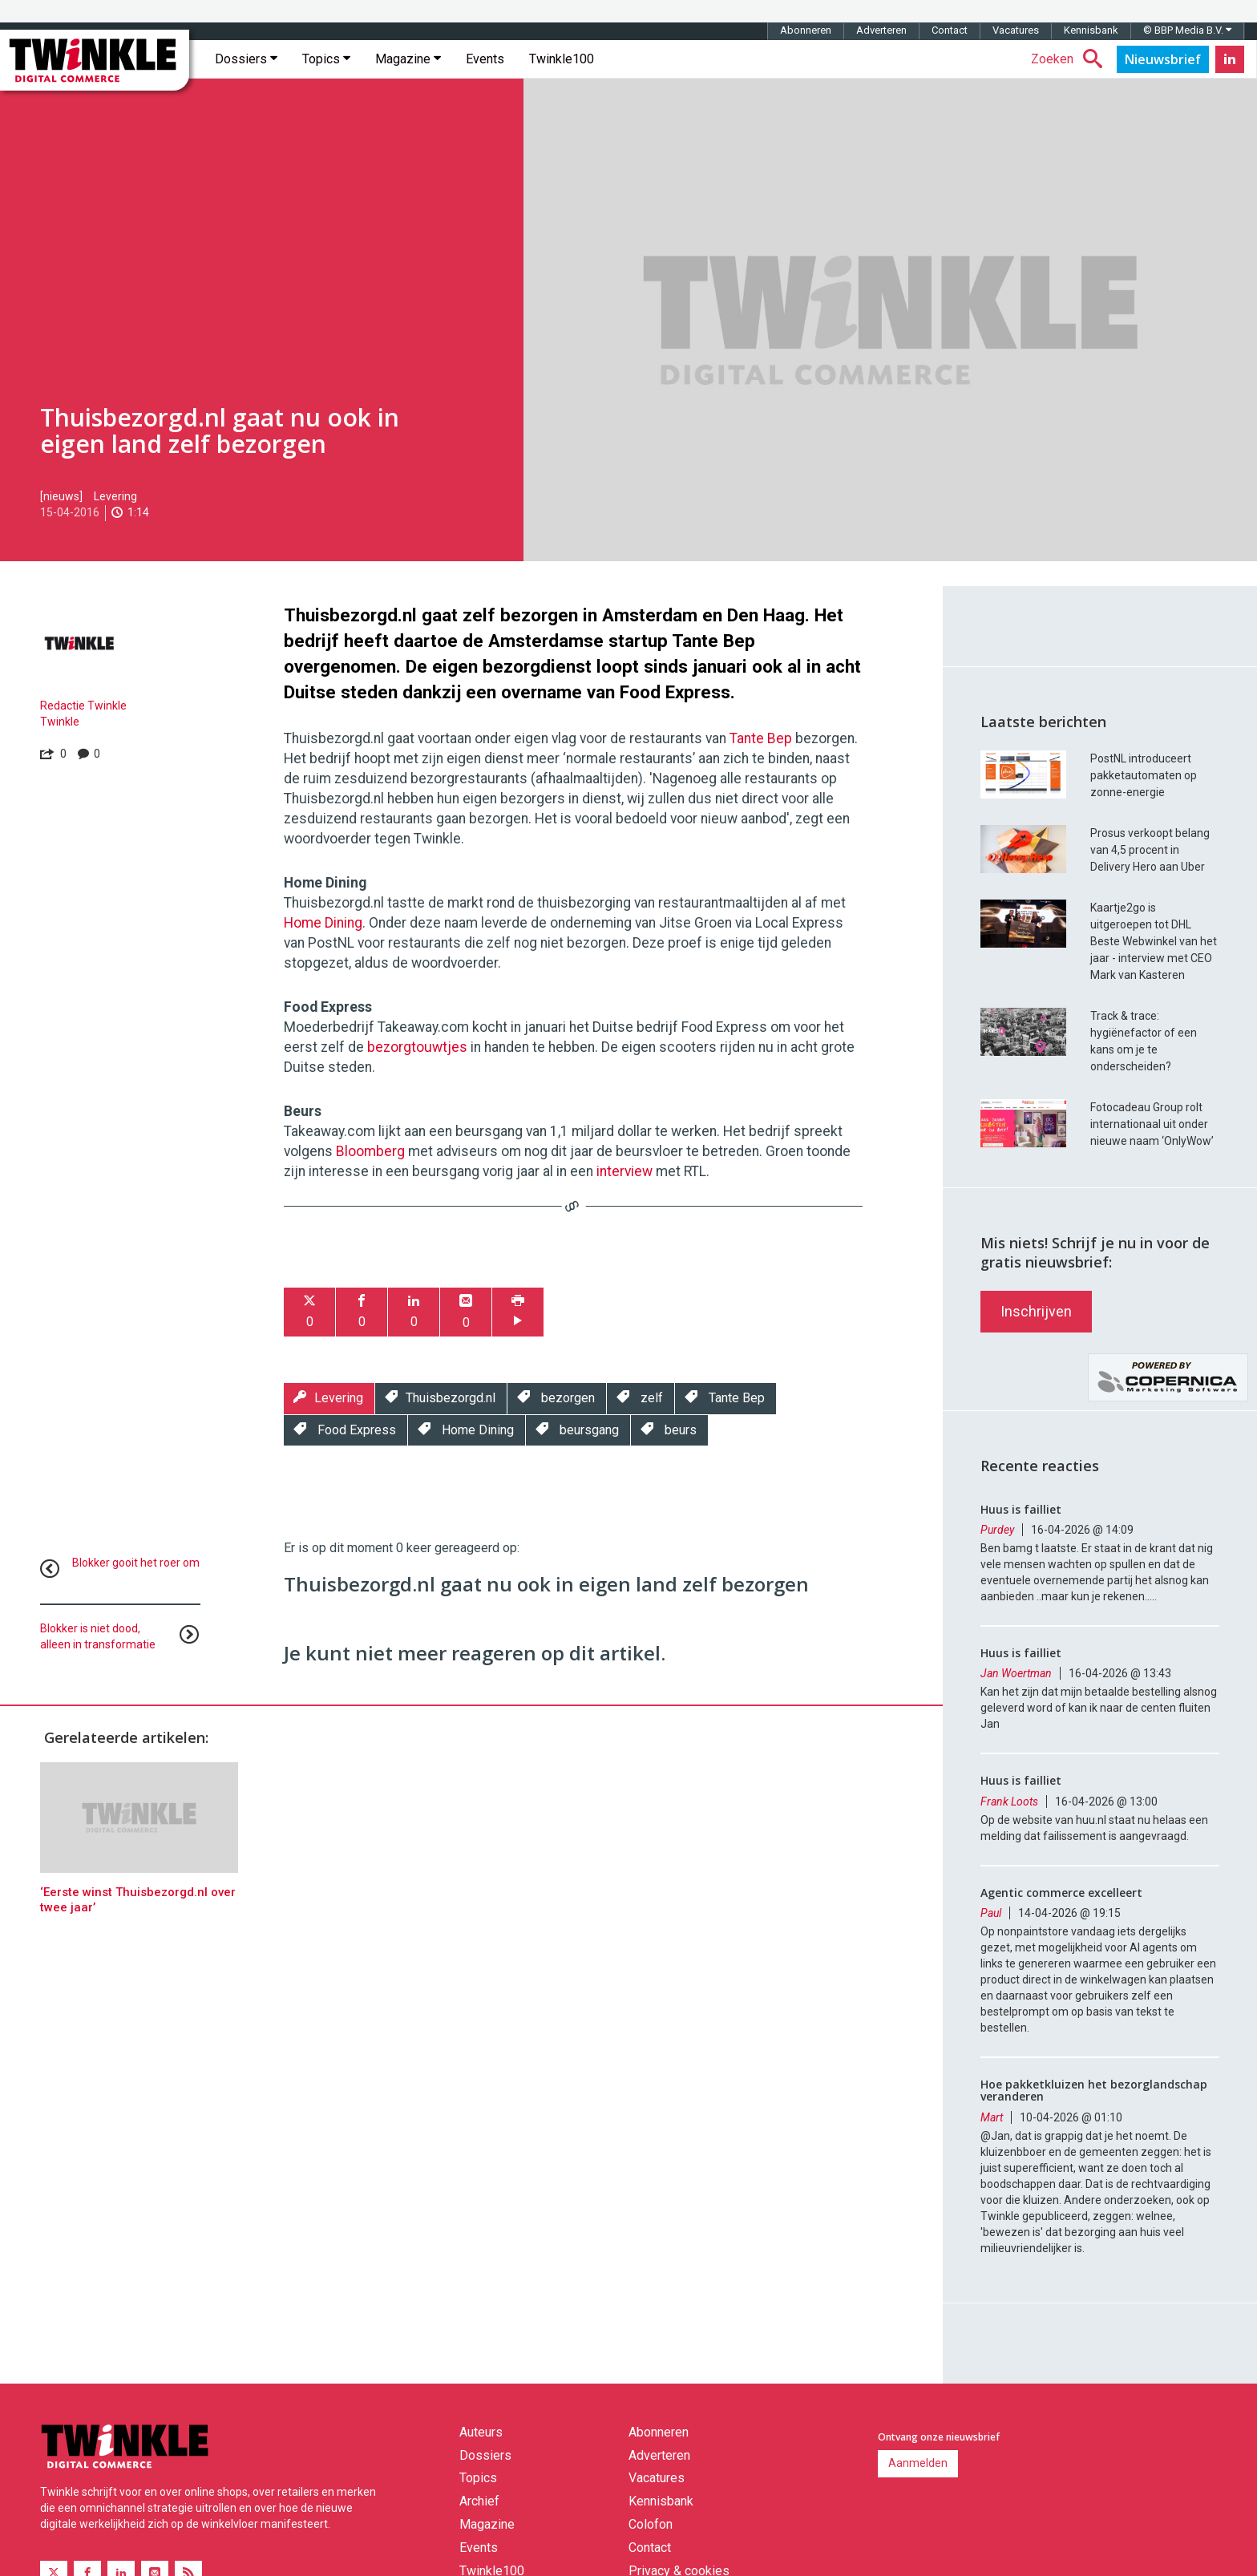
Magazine (408, 59)
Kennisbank (1091, 30)
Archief (479, 2501)
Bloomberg (370, 1151)
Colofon (650, 2524)
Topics (326, 59)
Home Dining (323, 923)
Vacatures (1015, 30)
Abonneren (805, 30)
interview (624, 1171)
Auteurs (481, 2432)
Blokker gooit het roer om (136, 1562)
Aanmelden (918, 2463)
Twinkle (59, 721)
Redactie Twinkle (83, 705)
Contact (950, 30)
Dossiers (246, 59)
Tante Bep (761, 738)
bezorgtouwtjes (417, 1047)
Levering (115, 496)
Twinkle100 (561, 59)
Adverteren (881, 30)
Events (485, 59)
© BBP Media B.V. (1187, 30)
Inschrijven (1036, 1311)
